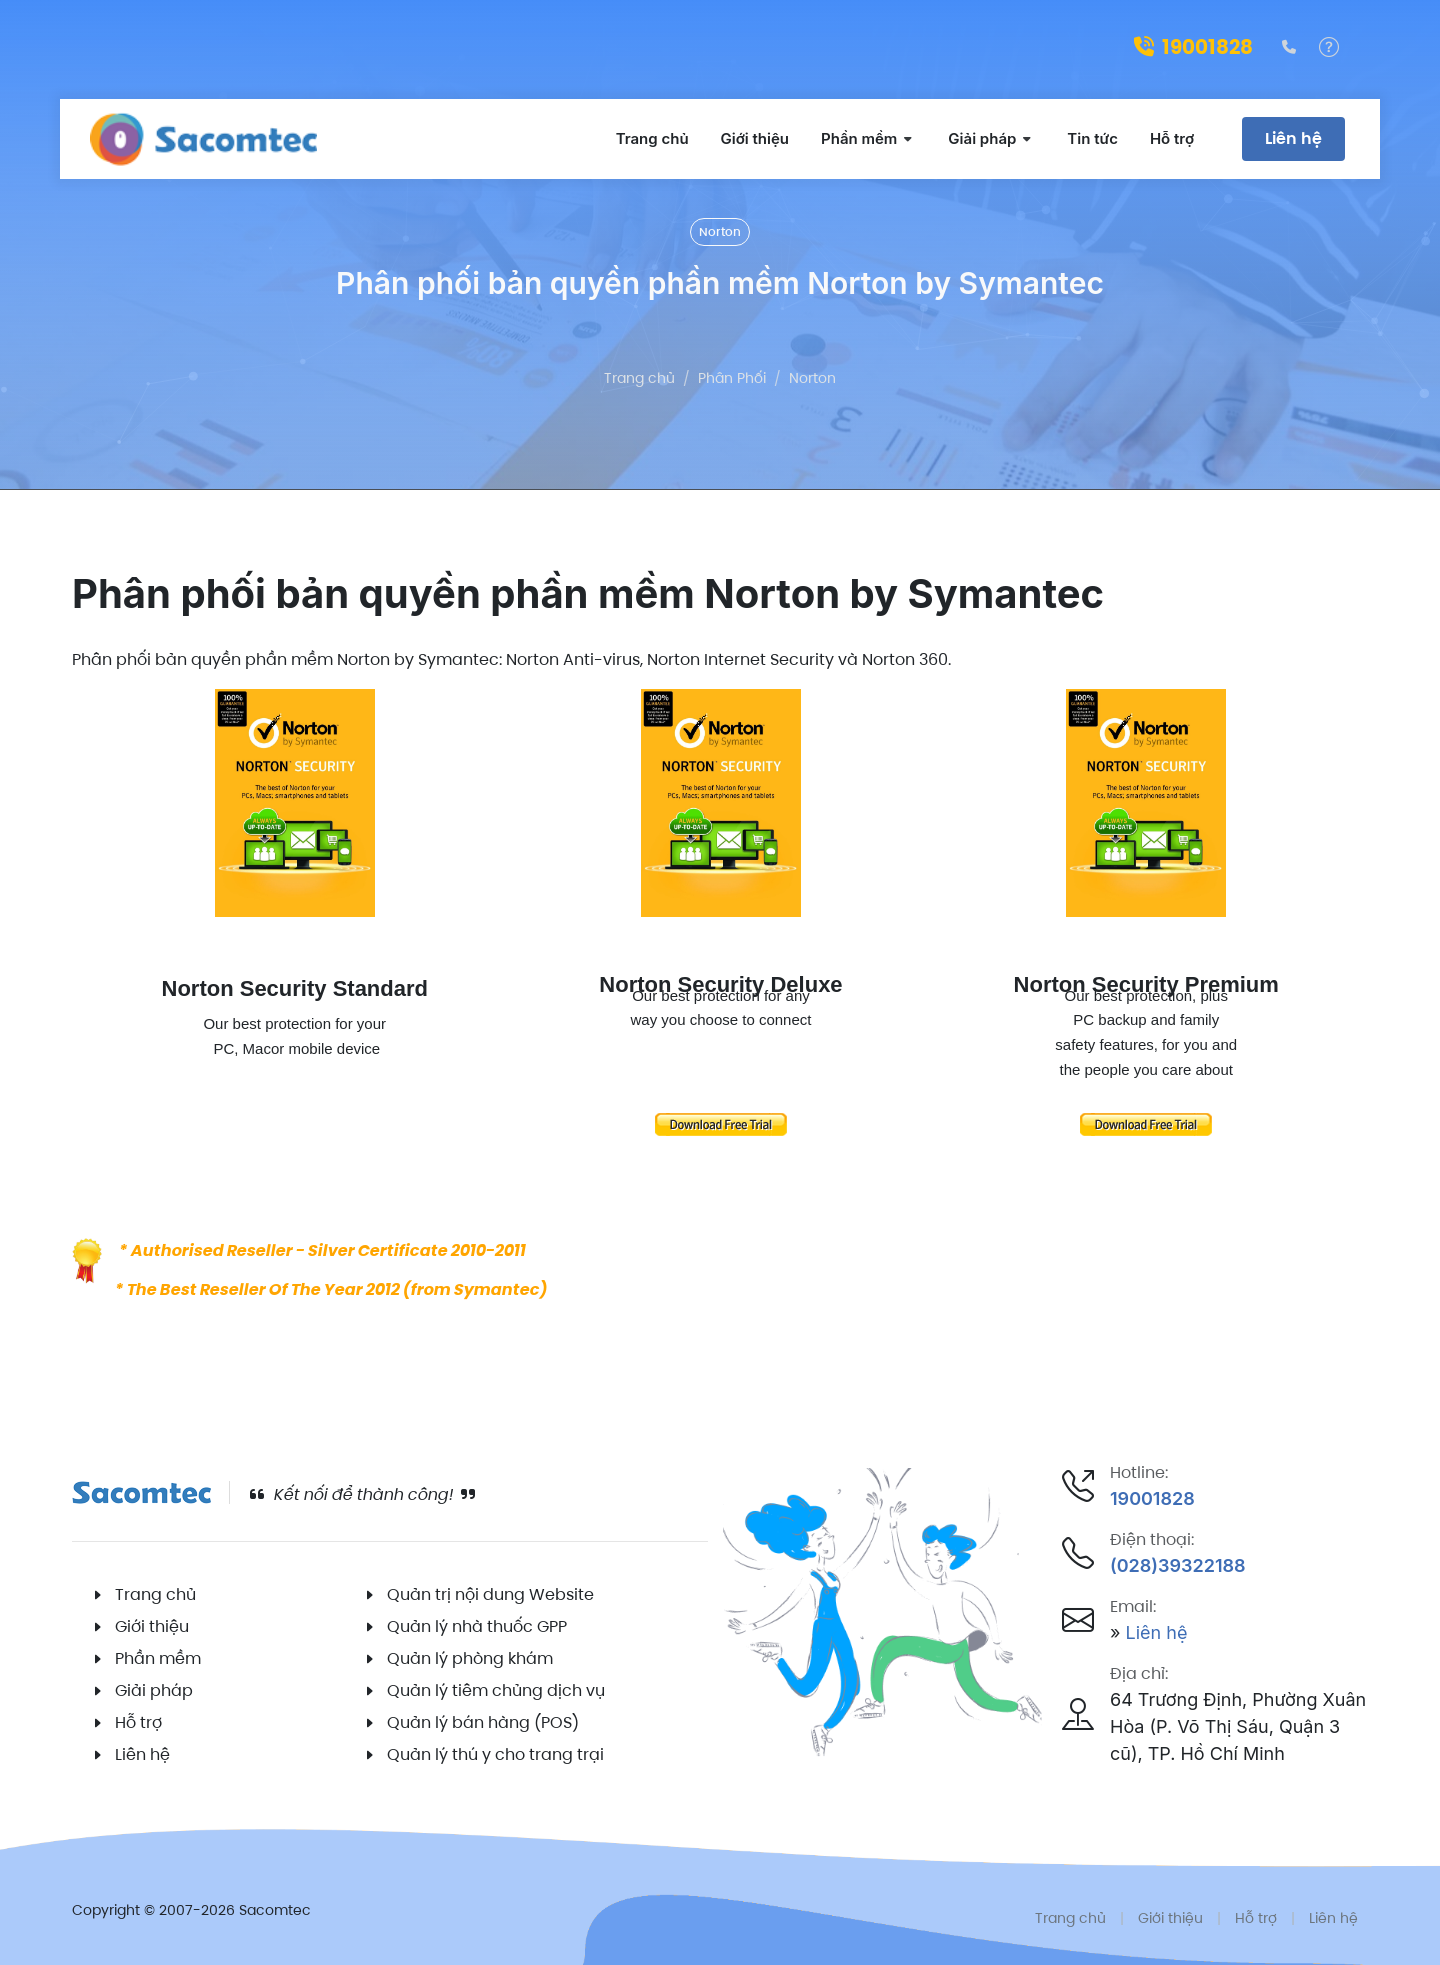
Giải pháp (154, 1690)
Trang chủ (639, 378)
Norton (720, 231)
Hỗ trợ (138, 1722)
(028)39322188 (1178, 1565)
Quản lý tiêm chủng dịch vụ (496, 1690)
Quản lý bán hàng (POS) (483, 1722)
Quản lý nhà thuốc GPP (477, 1626)
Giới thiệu (152, 1626)
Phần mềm (158, 1658)
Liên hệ (1293, 138)
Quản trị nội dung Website (490, 1594)
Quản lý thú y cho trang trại (495, 1754)
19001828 (1193, 47)
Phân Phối (732, 378)
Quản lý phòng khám (470, 1658)
